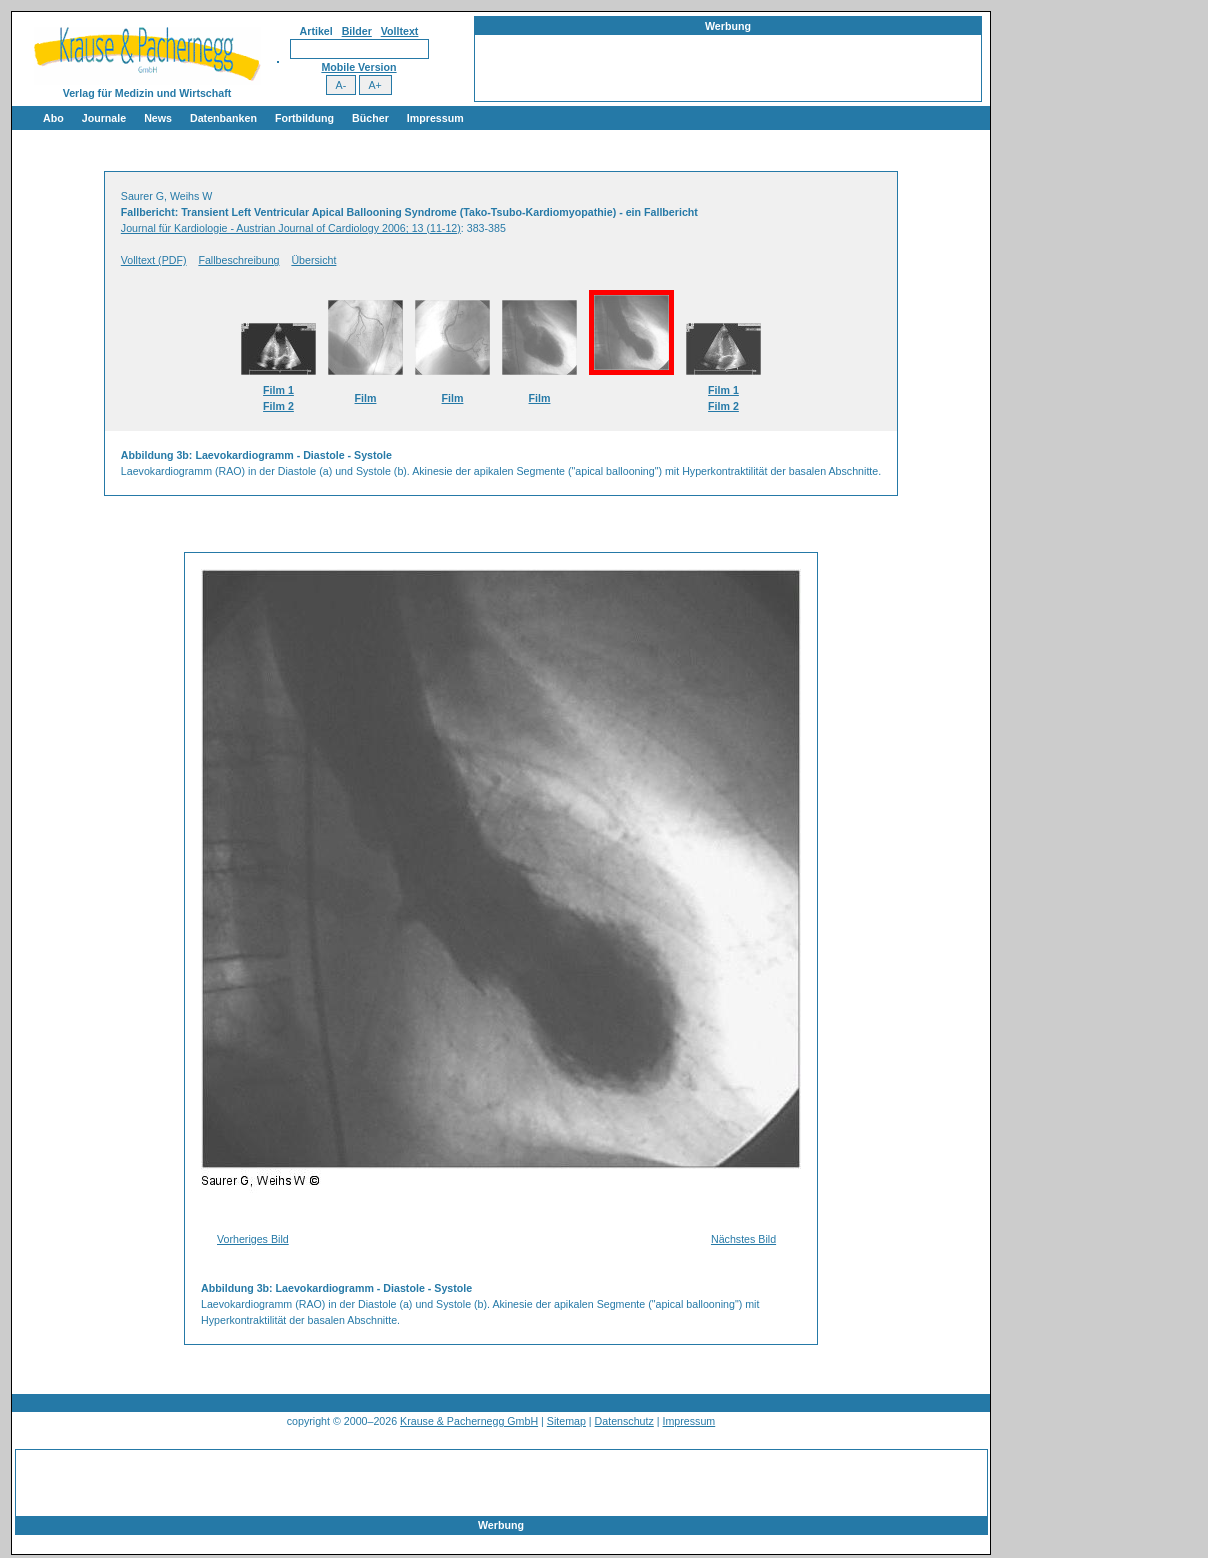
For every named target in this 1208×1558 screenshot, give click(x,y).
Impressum (435, 118)
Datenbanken (223, 118)
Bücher (370, 118)
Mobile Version (358, 67)
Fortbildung (304, 118)
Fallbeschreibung (238, 260)
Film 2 (278, 406)
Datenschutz (624, 1421)
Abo (53, 118)
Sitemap (566, 1421)
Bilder (357, 31)
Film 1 (278, 390)
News (158, 118)
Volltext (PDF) (154, 260)
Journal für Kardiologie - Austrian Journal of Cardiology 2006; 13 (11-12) (291, 228)
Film (366, 398)
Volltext (400, 31)
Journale (104, 118)
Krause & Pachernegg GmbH (469, 1421)
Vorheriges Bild (253, 1239)
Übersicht (313, 260)
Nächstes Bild (743, 1239)
